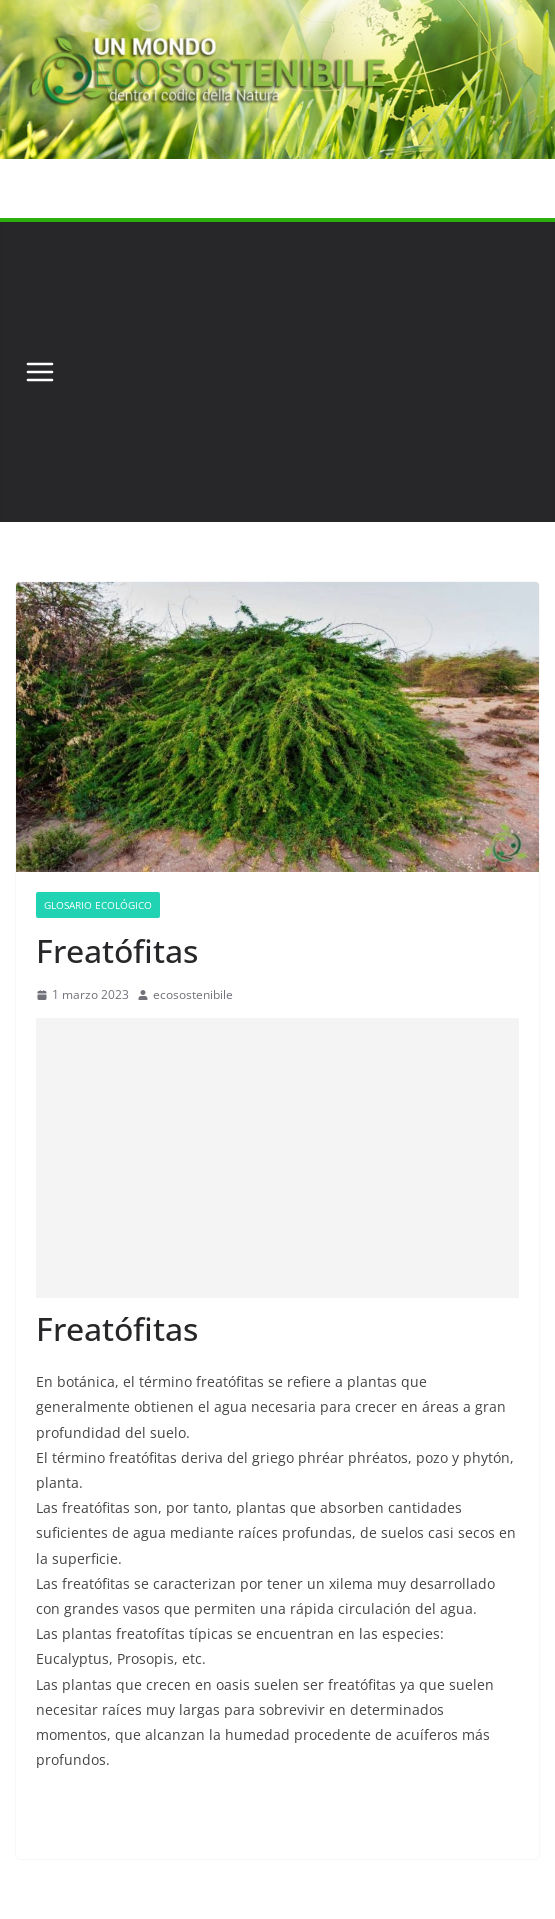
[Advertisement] (301, 372)
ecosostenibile (193, 994)
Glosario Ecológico (98, 905)
